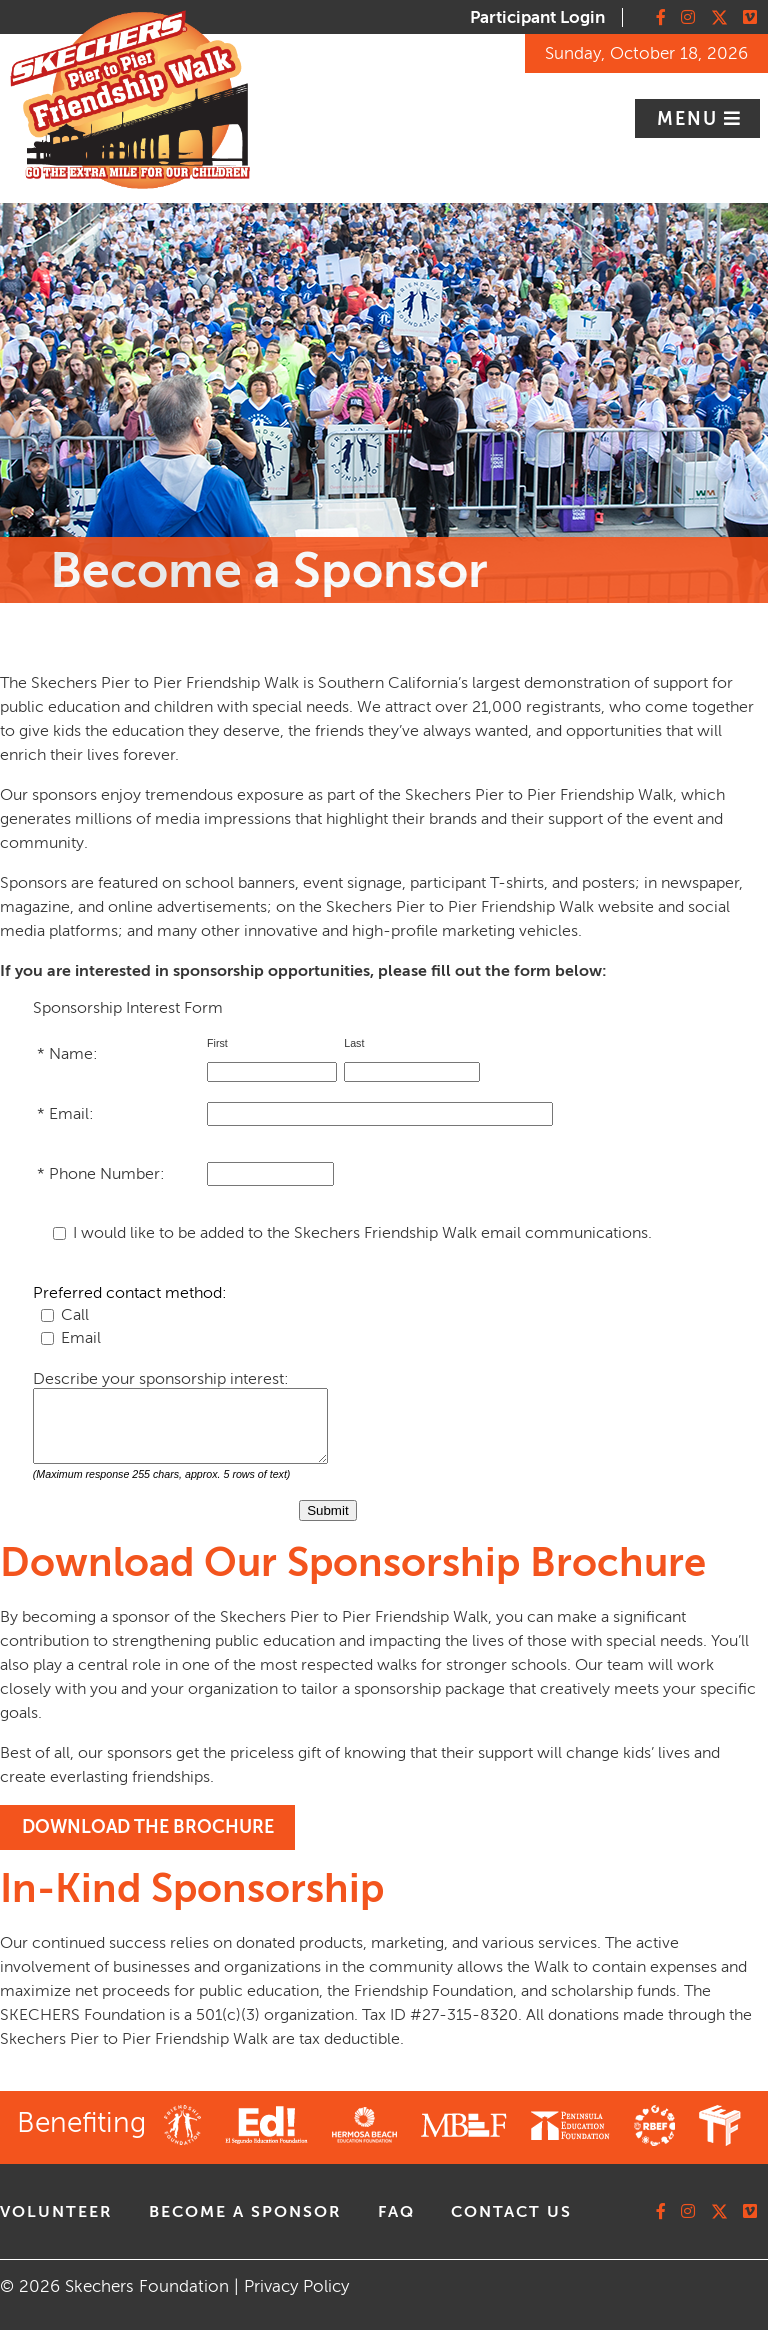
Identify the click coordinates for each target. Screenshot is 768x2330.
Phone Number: (109, 1174)
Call (75, 1315)
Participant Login (537, 17)
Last (355, 1043)
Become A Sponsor (245, 2212)
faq (396, 2212)
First (219, 1043)
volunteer (56, 2212)
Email (81, 1338)
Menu (690, 119)
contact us (511, 2212)
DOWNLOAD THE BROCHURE (148, 1827)
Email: (73, 1114)
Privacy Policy (296, 2286)
